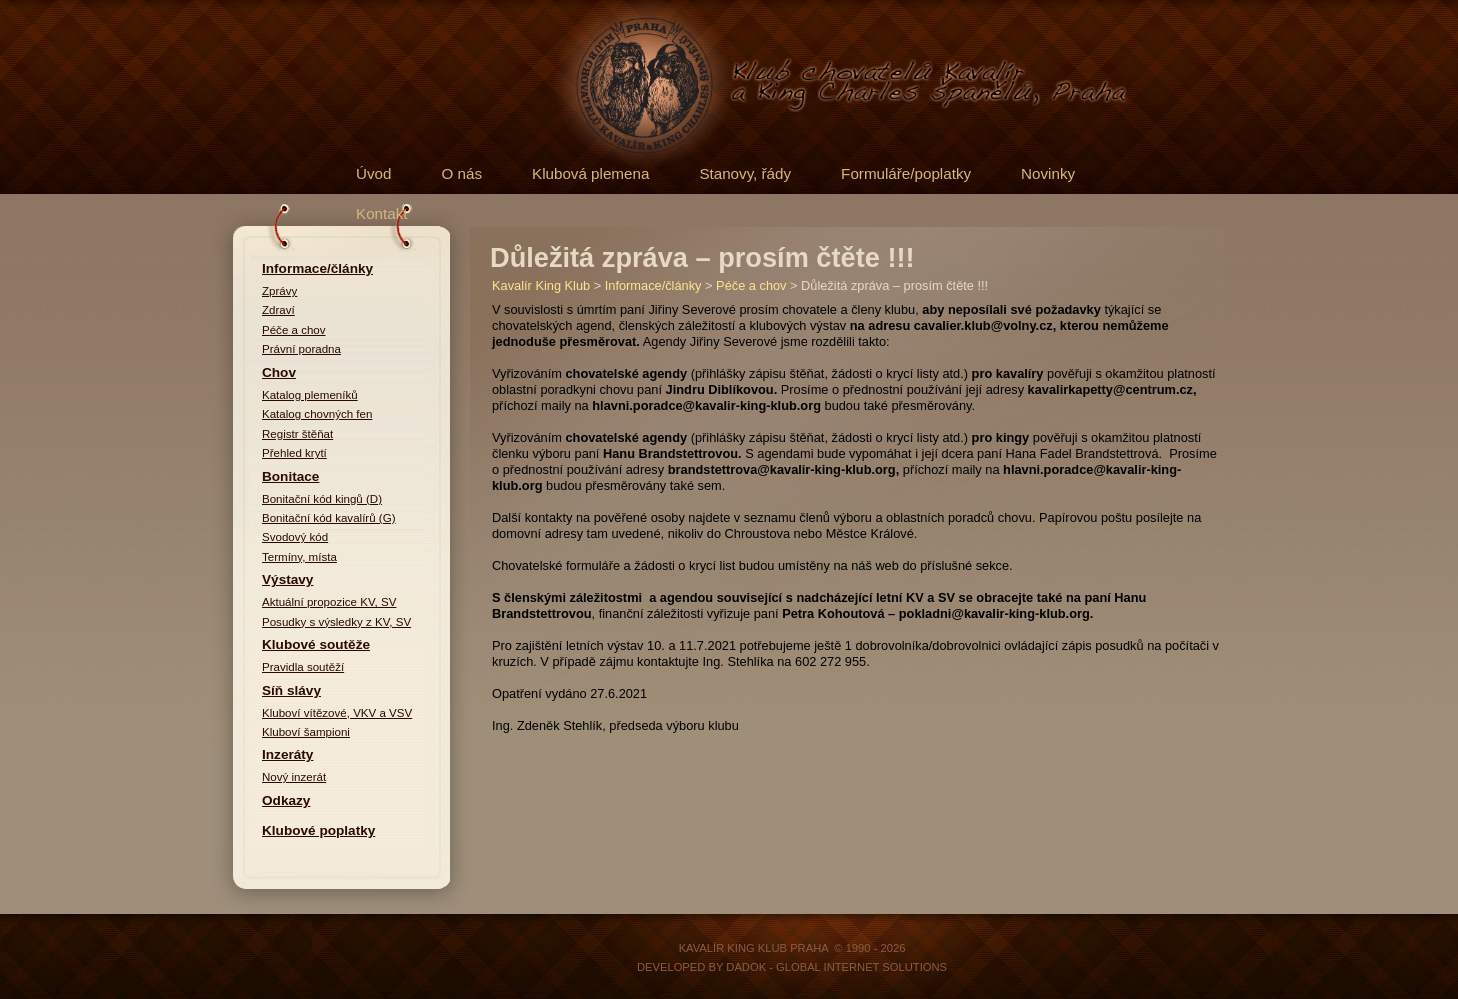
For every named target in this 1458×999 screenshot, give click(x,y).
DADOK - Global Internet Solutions (836, 967)
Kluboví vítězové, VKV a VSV (337, 713)
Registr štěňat (297, 434)
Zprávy (279, 291)
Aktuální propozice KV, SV (329, 602)
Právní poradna (301, 349)
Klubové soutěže (316, 644)
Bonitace (290, 476)
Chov (279, 372)
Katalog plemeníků (310, 395)
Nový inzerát (294, 777)
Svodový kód (295, 537)
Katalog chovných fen (317, 414)
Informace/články (317, 268)
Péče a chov (294, 330)
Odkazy (286, 800)
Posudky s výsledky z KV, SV (336, 622)
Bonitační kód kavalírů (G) (329, 518)
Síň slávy (291, 690)
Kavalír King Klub (541, 285)
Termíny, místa (299, 557)
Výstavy (287, 579)
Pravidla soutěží (303, 667)
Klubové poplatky (318, 830)
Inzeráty (287, 754)
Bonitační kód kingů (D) (322, 499)
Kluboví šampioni (306, 732)
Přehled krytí (294, 453)
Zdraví (278, 310)
